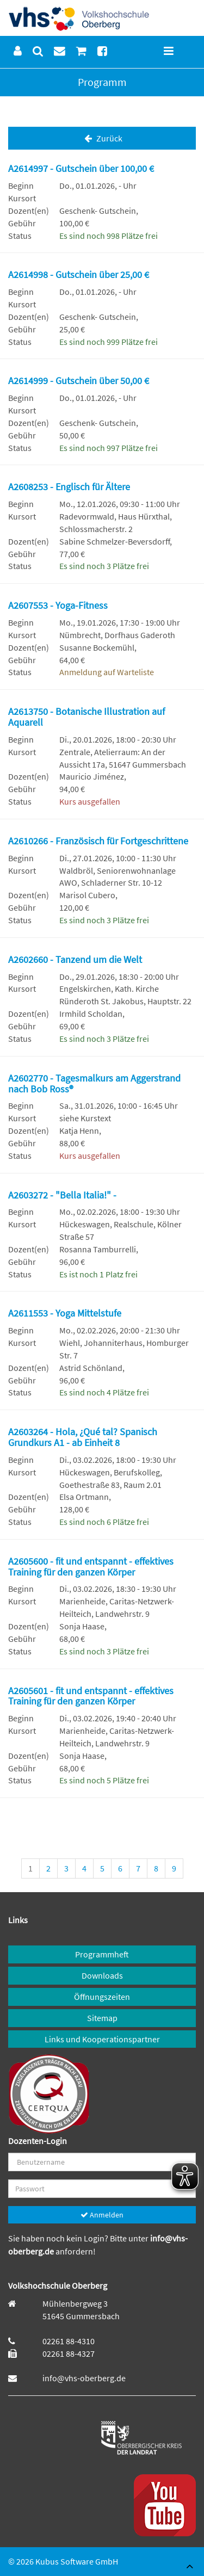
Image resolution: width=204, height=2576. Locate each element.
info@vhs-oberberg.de (84, 2378)
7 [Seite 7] (138, 1868)
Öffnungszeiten (102, 1996)
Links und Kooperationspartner (102, 2039)
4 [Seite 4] (84, 1868)
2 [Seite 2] (48, 1868)
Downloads (102, 1975)
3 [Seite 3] (66, 1868)
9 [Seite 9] (174, 1868)
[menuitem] (17, 51)
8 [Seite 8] (156, 1868)
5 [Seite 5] (102, 1868)
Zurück (102, 138)
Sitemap (102, 2017)
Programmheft (102, 1954)
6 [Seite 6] (120, 1868)
